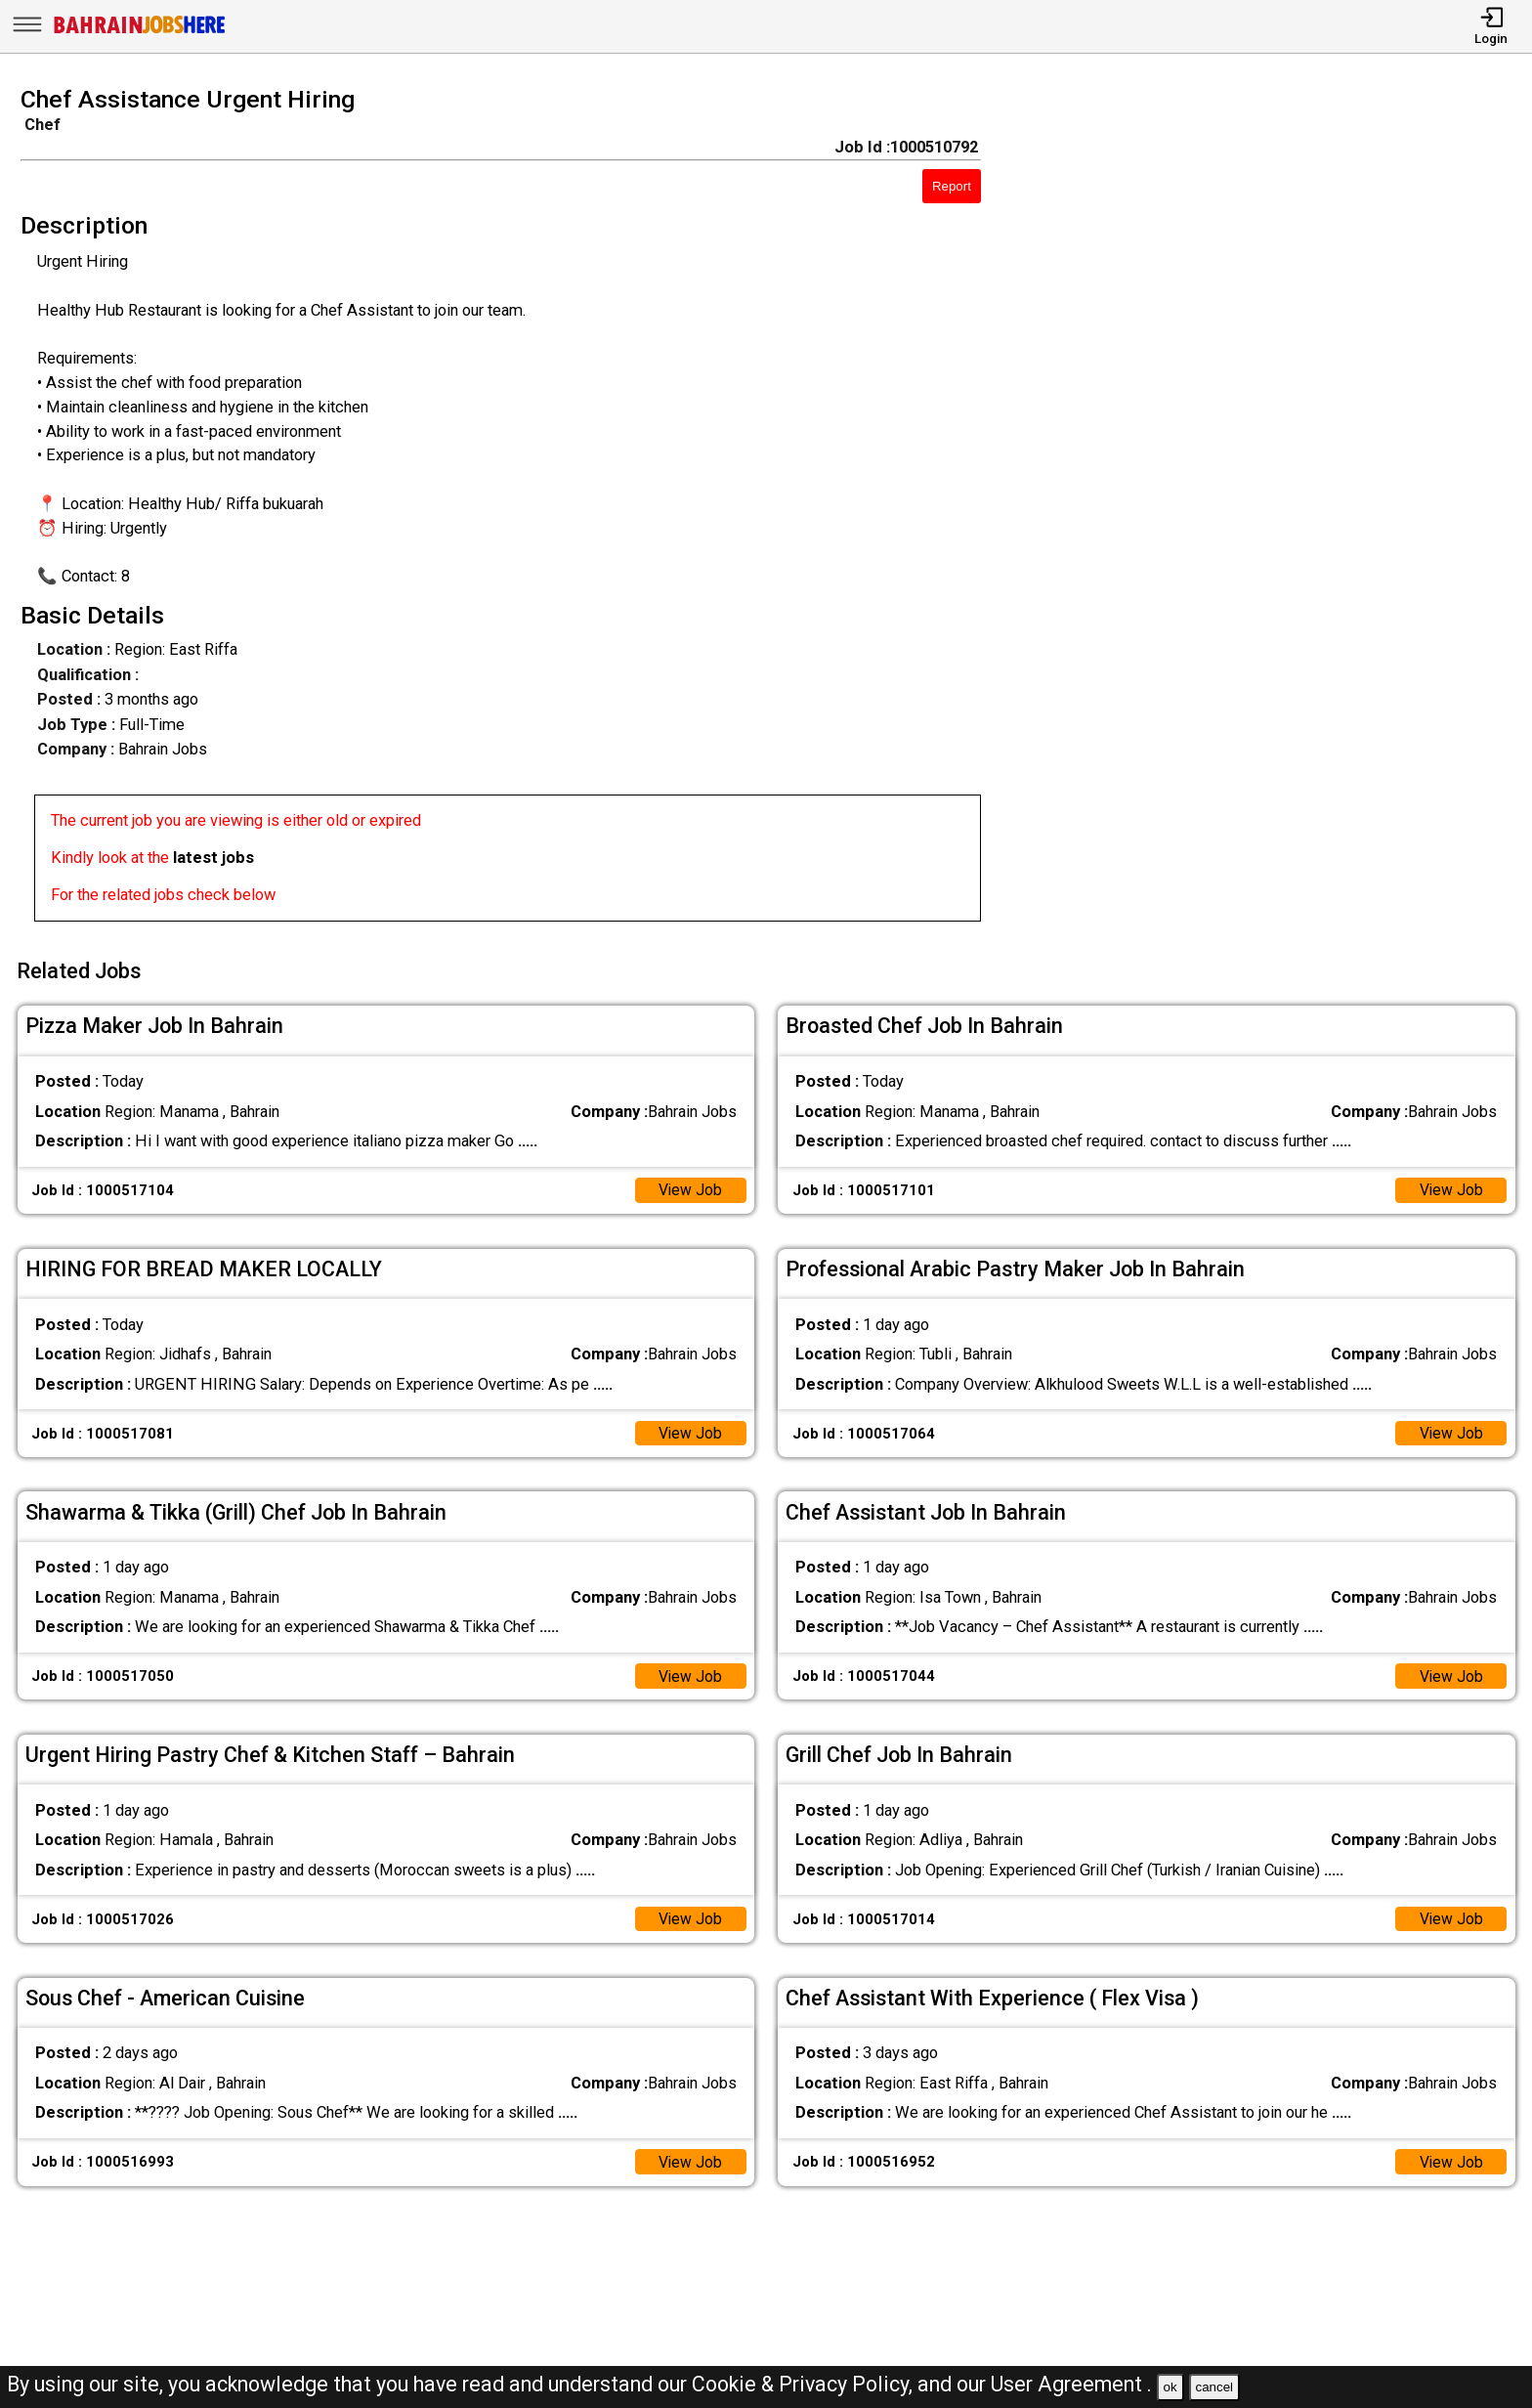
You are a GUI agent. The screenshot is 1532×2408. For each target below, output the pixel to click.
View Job (689, 1184)
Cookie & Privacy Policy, (804, 2384)
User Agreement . (1071, 2384)
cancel (1214, 2387)
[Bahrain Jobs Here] (140, 31)
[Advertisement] (1276, 510)
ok (1170, 2387)
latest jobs (213, 857)
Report (951, 186)
